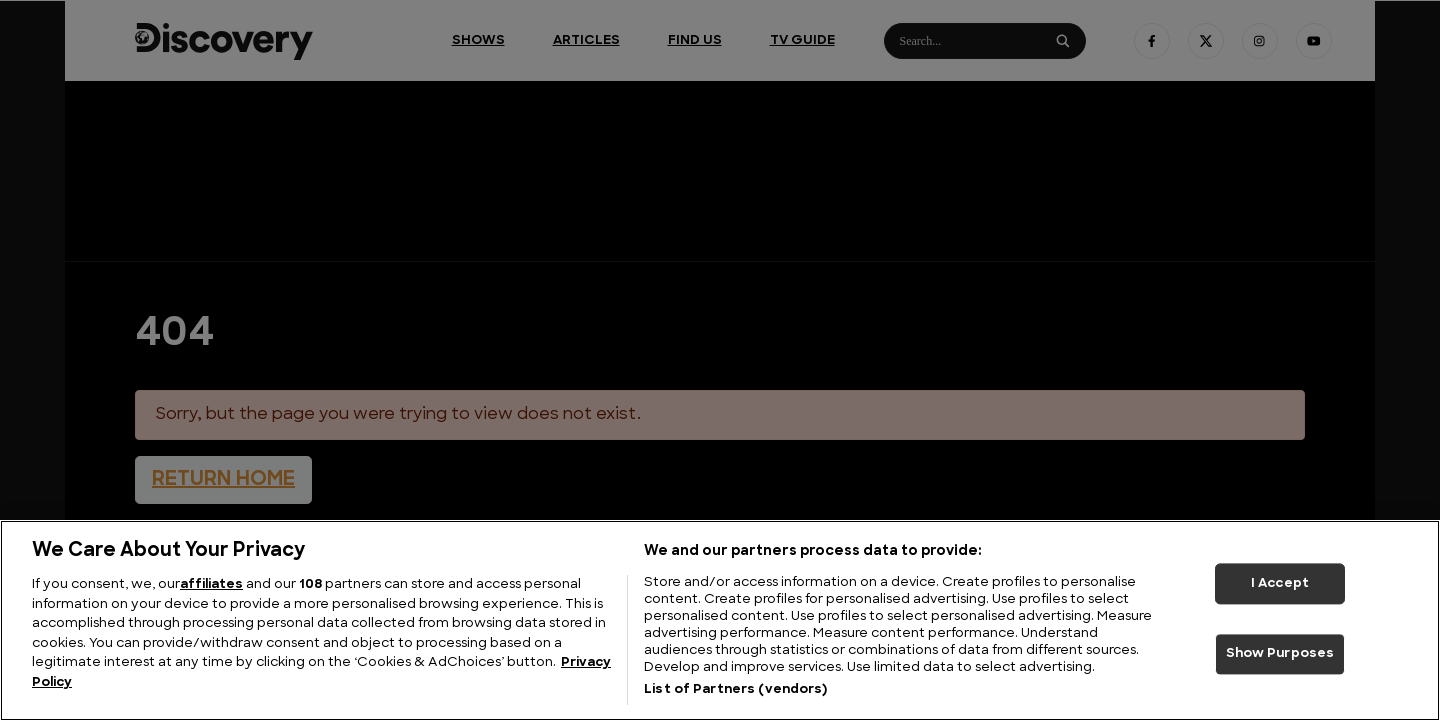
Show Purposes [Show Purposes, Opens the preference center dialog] (1280, 654)
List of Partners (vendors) (735, 689)
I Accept (1280, 583)
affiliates (211, 584)
